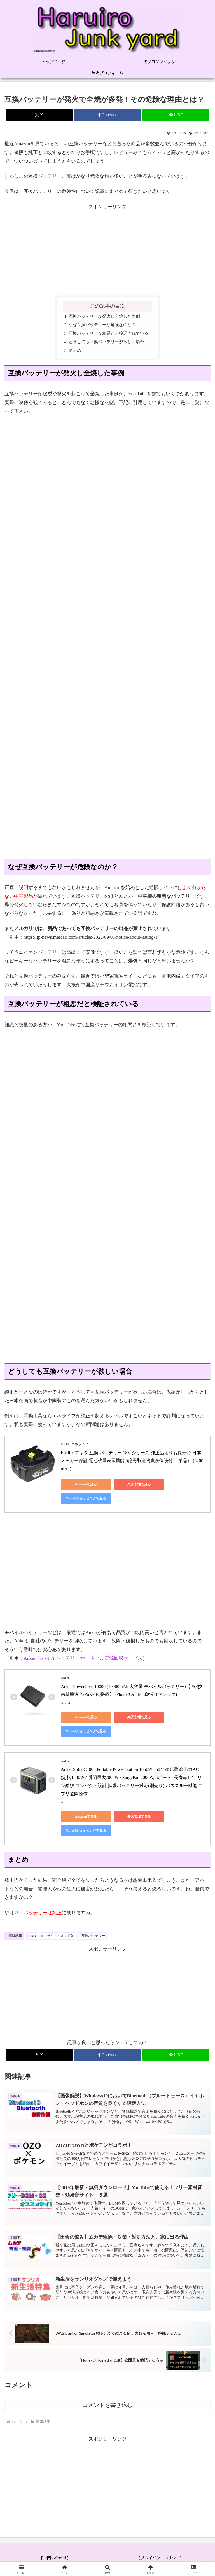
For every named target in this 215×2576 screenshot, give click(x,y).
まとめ (75, 350)
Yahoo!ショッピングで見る (86, 1498)
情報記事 (14, 1936)
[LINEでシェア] (175, 115)
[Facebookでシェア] (107, 115)
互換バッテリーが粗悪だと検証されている (108, 333)
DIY (32, 1936)
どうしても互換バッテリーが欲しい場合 (106, 341)
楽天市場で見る (139, 1484)
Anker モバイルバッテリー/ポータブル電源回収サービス (83, 1658)
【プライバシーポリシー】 (160, 2558)
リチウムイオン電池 (57, 1936)
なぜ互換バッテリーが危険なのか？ (102, 324)
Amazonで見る (86, 1484)
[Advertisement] (107, 250)
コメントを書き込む (107, 2405)
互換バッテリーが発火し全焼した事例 (104, 316)
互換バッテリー (92, 1936)
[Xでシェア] (39, 115)
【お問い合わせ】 (55, 2558)
